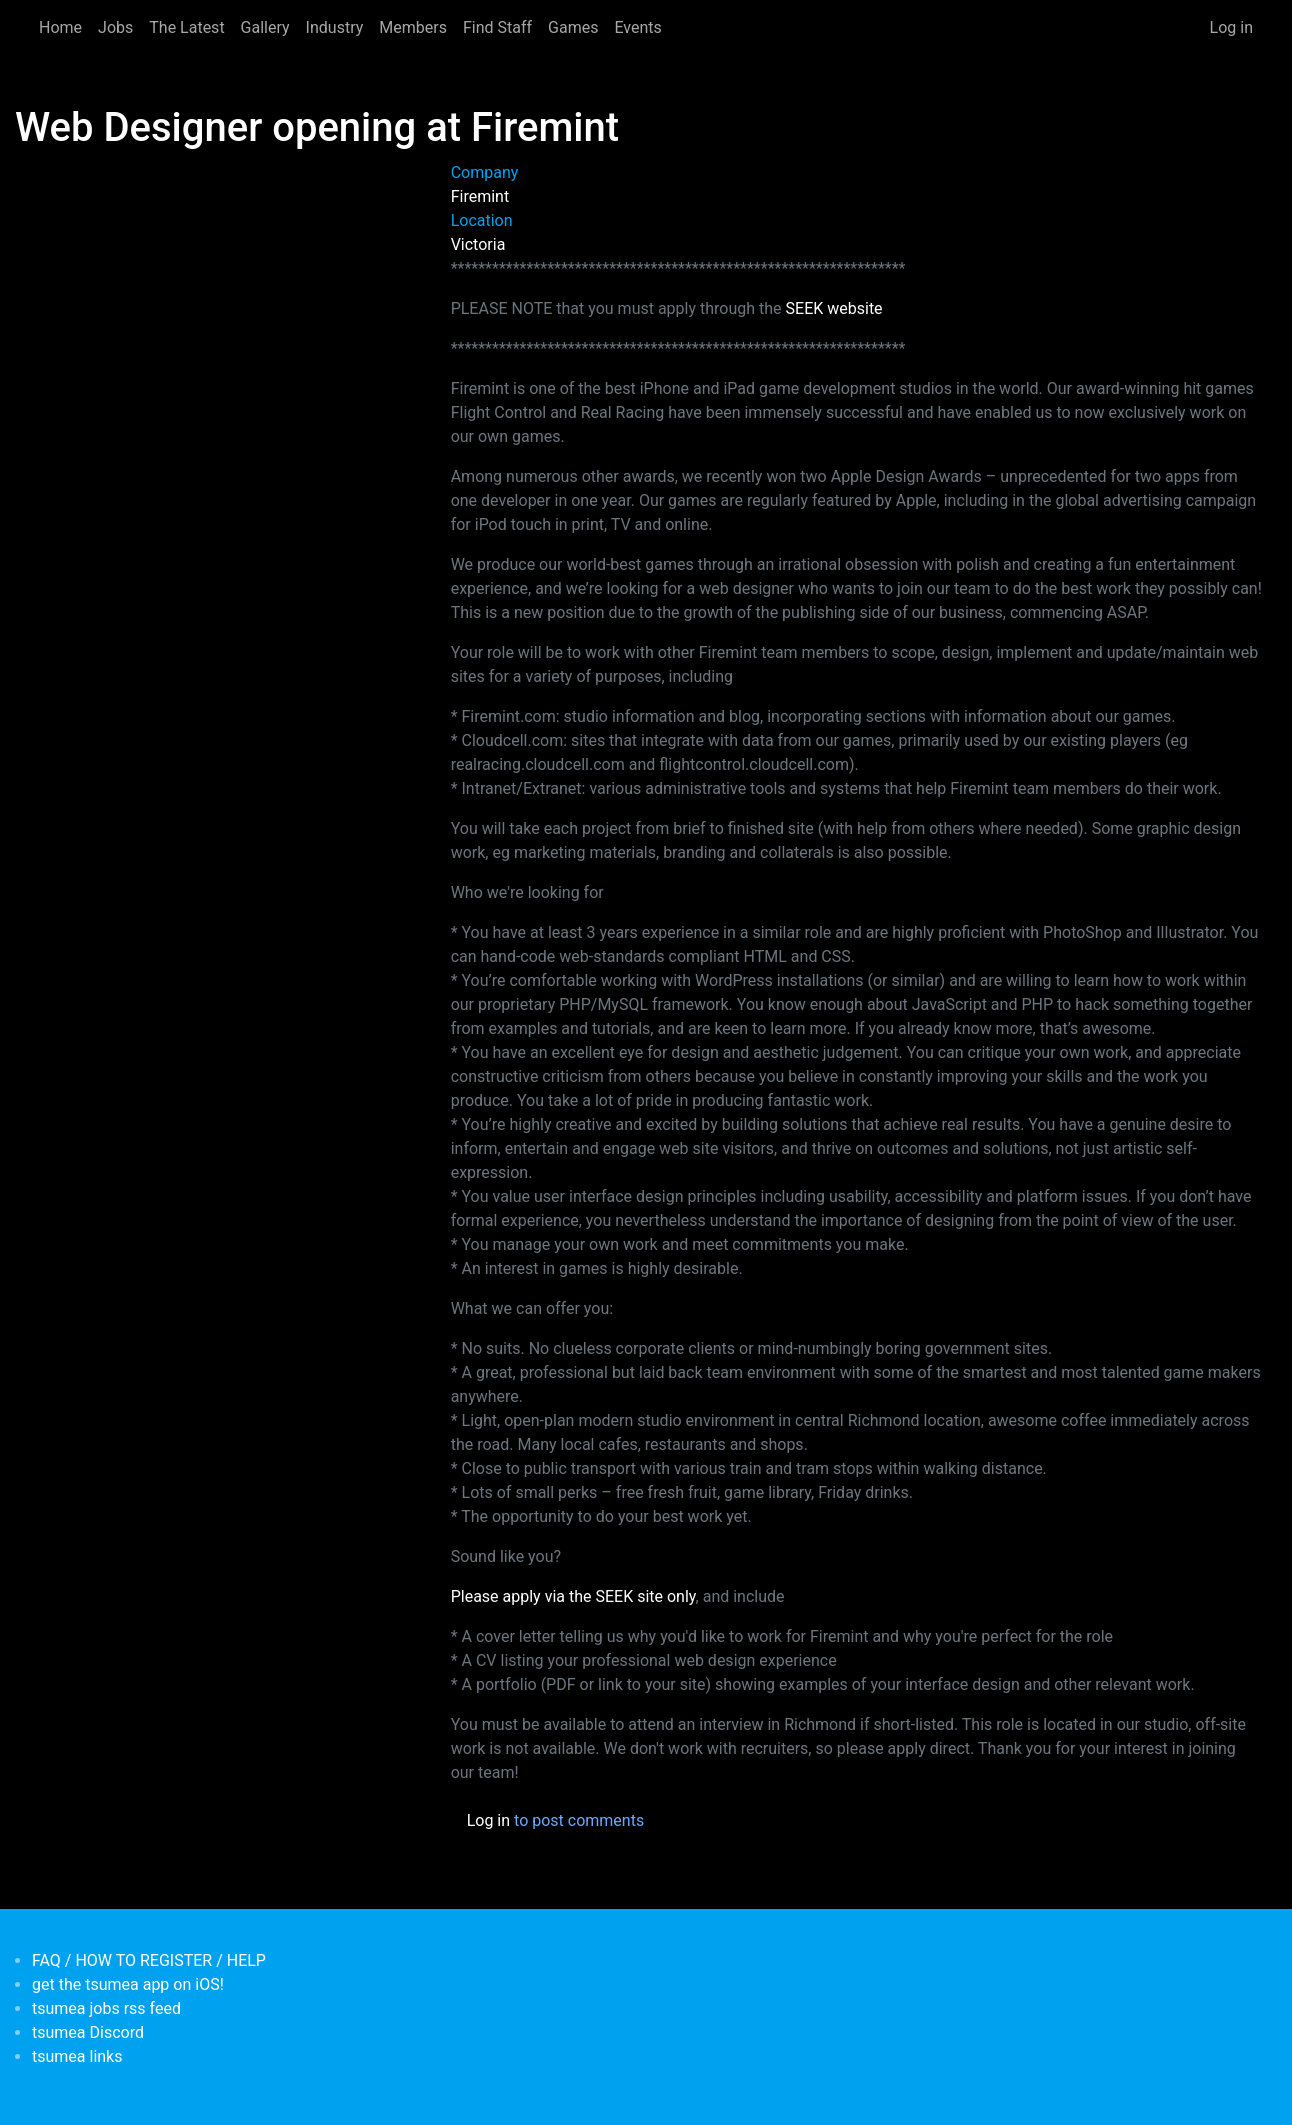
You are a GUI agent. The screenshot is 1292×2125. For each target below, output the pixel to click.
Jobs (115, 27)
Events (637, 27)
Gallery (265, 27)
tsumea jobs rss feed (106, 2008)
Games (573, 27)
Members (413, 27)
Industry (335, 27)
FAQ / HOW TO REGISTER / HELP (149, 1960)
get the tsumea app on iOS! (128, 1984)
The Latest (186, 27)
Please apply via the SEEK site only (573, 1596)
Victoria (478, 244)
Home (60, 27)
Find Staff (497, 27)
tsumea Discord (88, 2032)
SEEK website (834, 308)
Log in (1231, 27)
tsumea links (77, 2056)
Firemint (480, 196)
